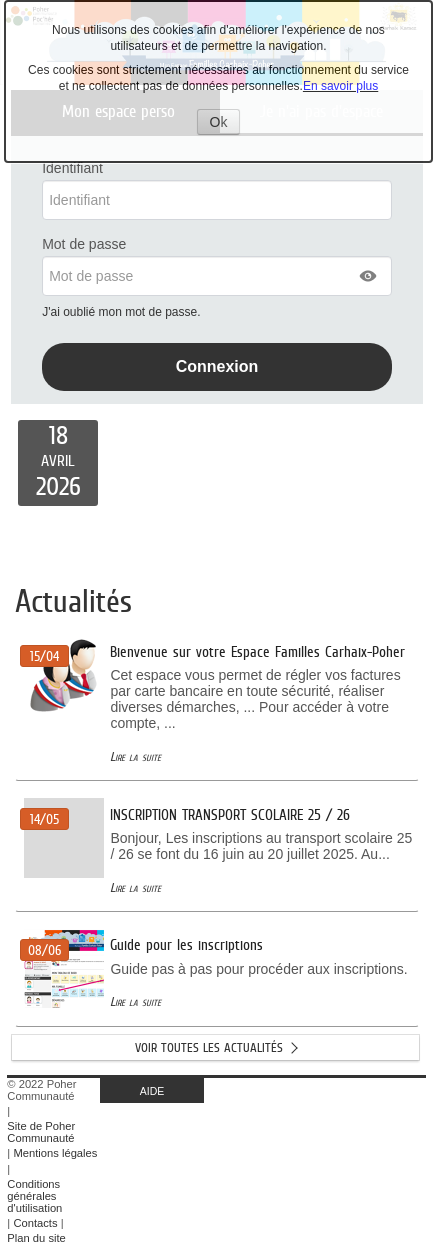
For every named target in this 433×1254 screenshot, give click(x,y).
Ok (225, 124)
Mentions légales (55, 1153)
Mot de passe (84, 244)
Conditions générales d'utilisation (34, 1196)
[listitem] (58, 463)
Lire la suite (135, 756)
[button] (369, 276)
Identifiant (72, 168)
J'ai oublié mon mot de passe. (123, 312)
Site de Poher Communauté (41, 1132)
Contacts (35, 1223)
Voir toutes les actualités (209, 1047)
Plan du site (36, 1238)
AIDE (152, 1091)
